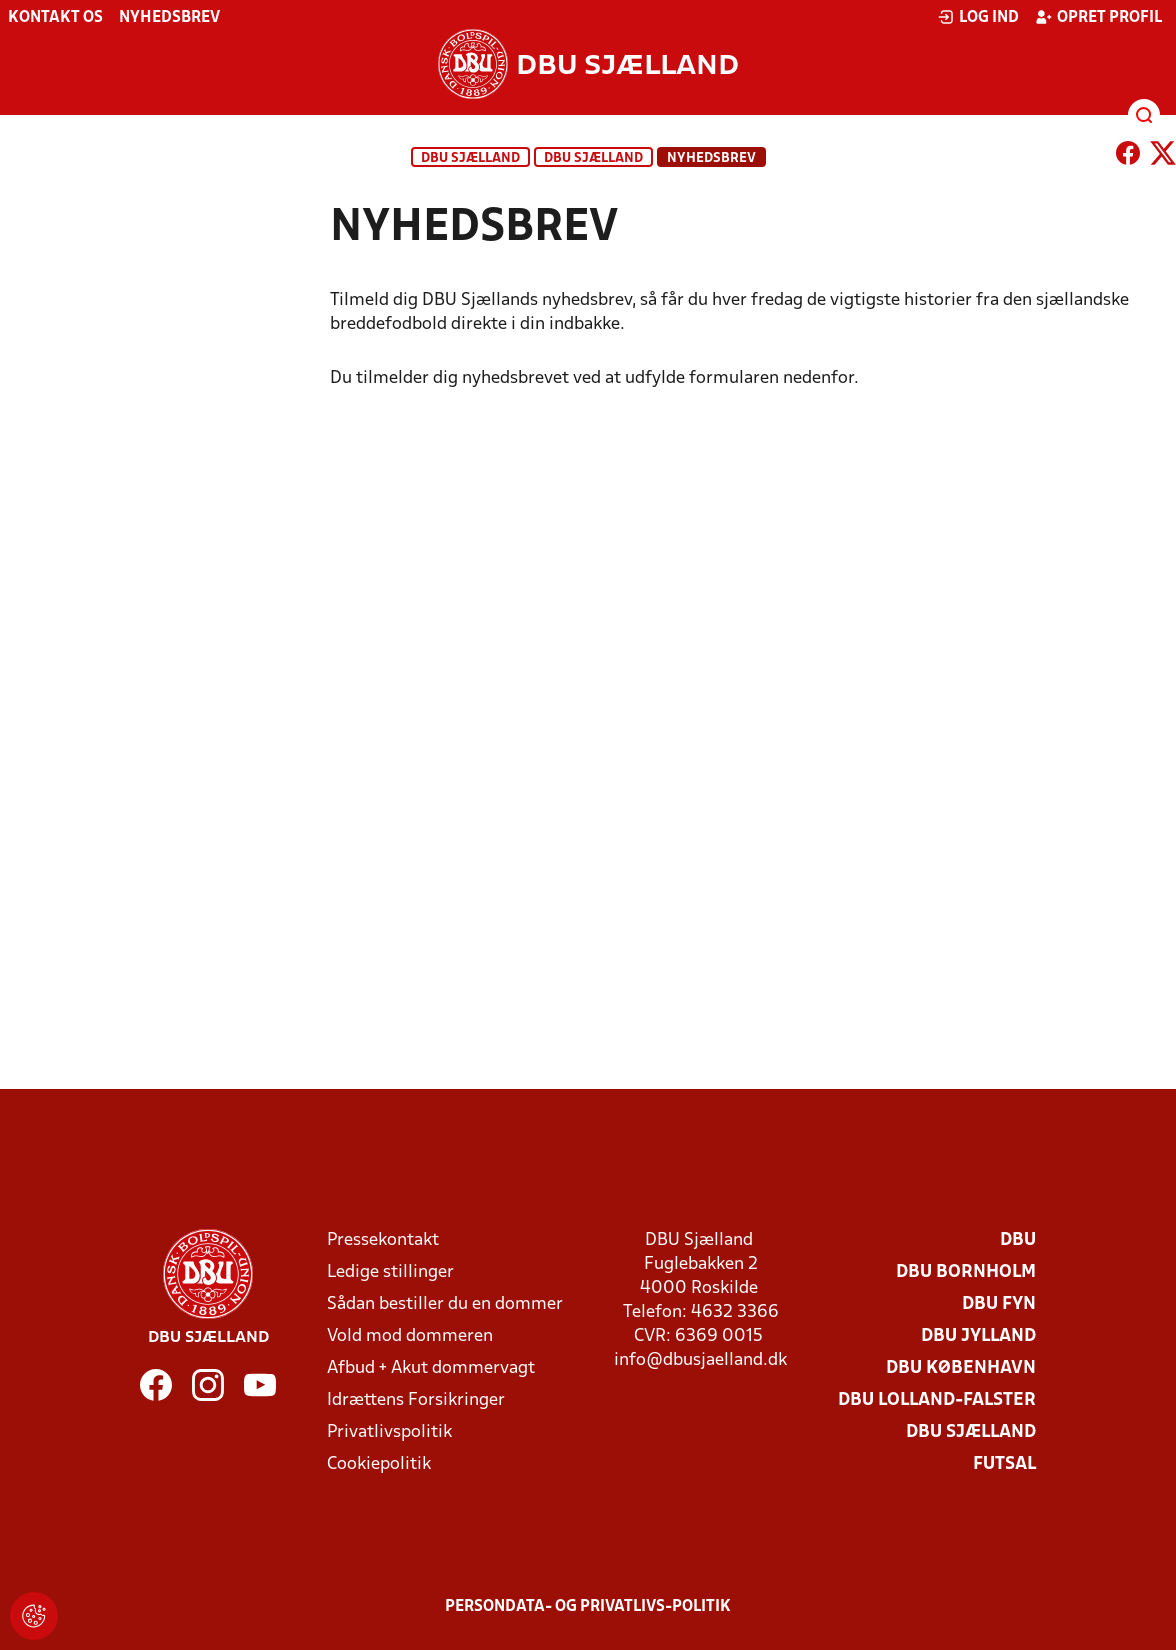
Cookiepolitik (379, 1464)
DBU (1018, 1240)
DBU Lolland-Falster (937, 1400)
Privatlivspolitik (389, 1432)
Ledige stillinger (390, 1272)
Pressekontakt (383, 1240)
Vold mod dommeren (410, 1336)
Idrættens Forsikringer (416, 1400)
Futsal (1004, 1464)
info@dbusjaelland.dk (700, 1360)
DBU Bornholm (966, 1272)
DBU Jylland (978, 1336)
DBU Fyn (999, 1304)
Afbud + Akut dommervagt (431, 1368)
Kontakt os (55, 18)
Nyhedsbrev (169, 18)
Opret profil (1098, 17)
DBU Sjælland (470, 158)
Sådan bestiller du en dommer (445, 1304)
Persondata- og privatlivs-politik (588, 1607)
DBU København (961, 1368)
